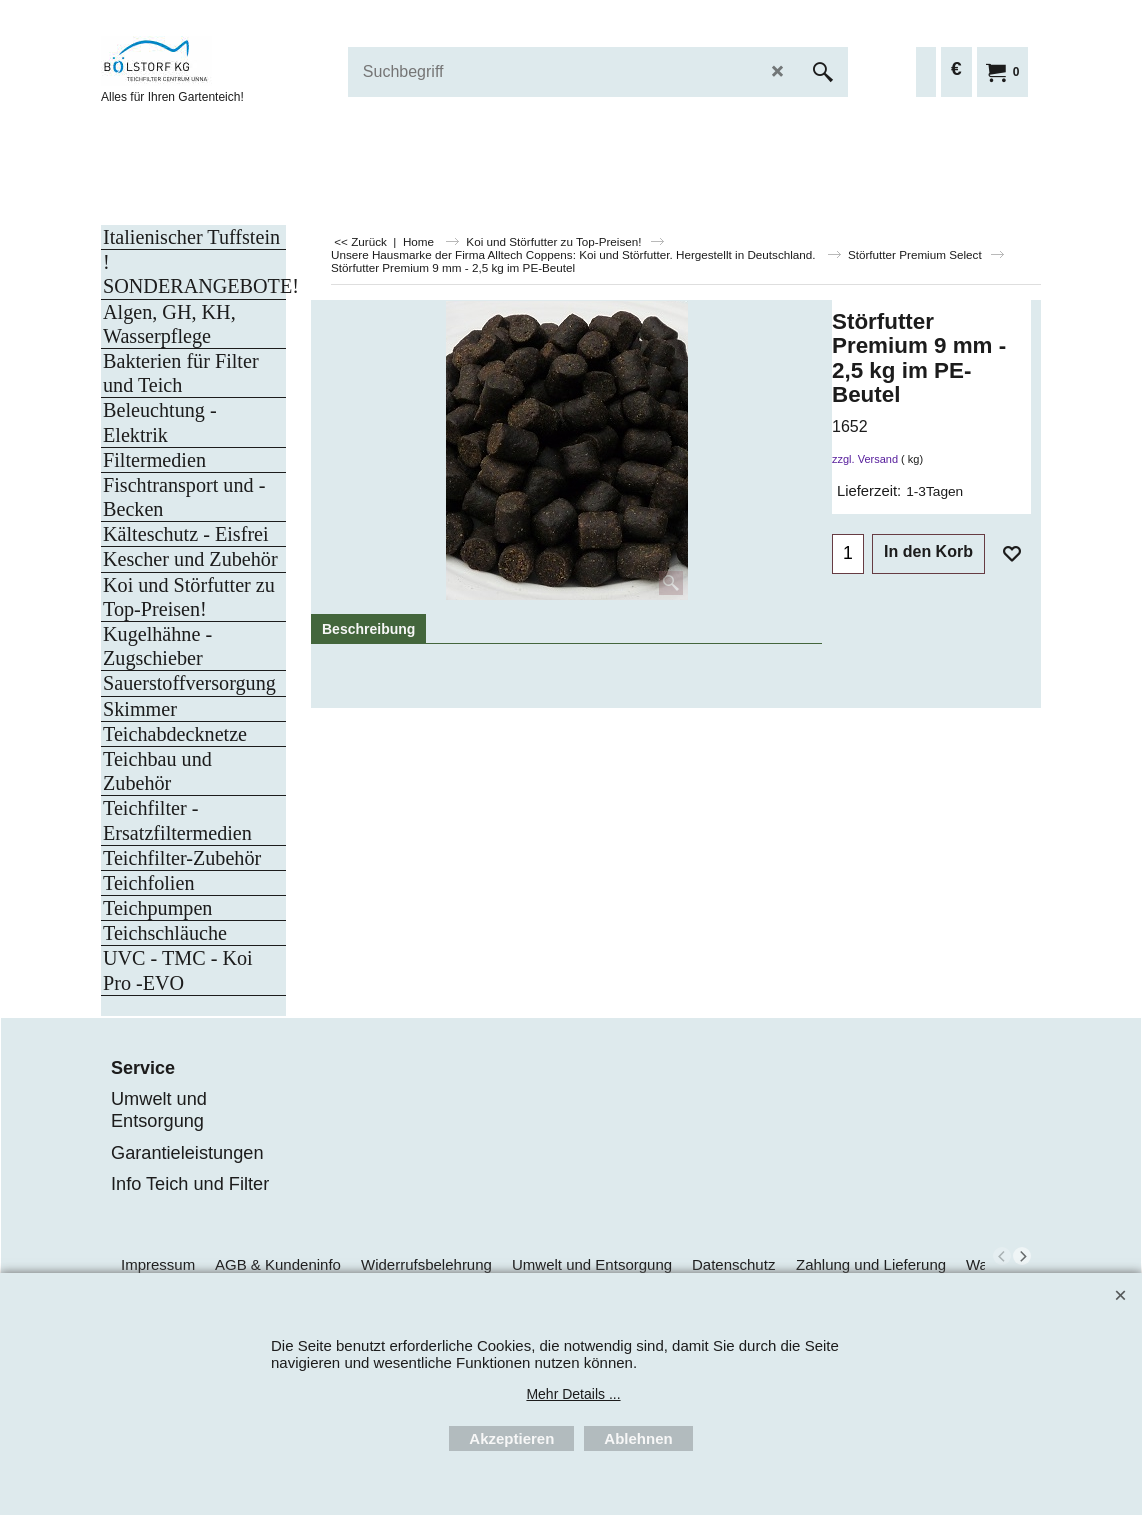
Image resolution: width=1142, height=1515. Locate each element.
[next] (1022, 1256)
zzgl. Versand (865, 459)
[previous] (1002, 1256)
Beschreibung (368, 629)
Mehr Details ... (573, 1394)
